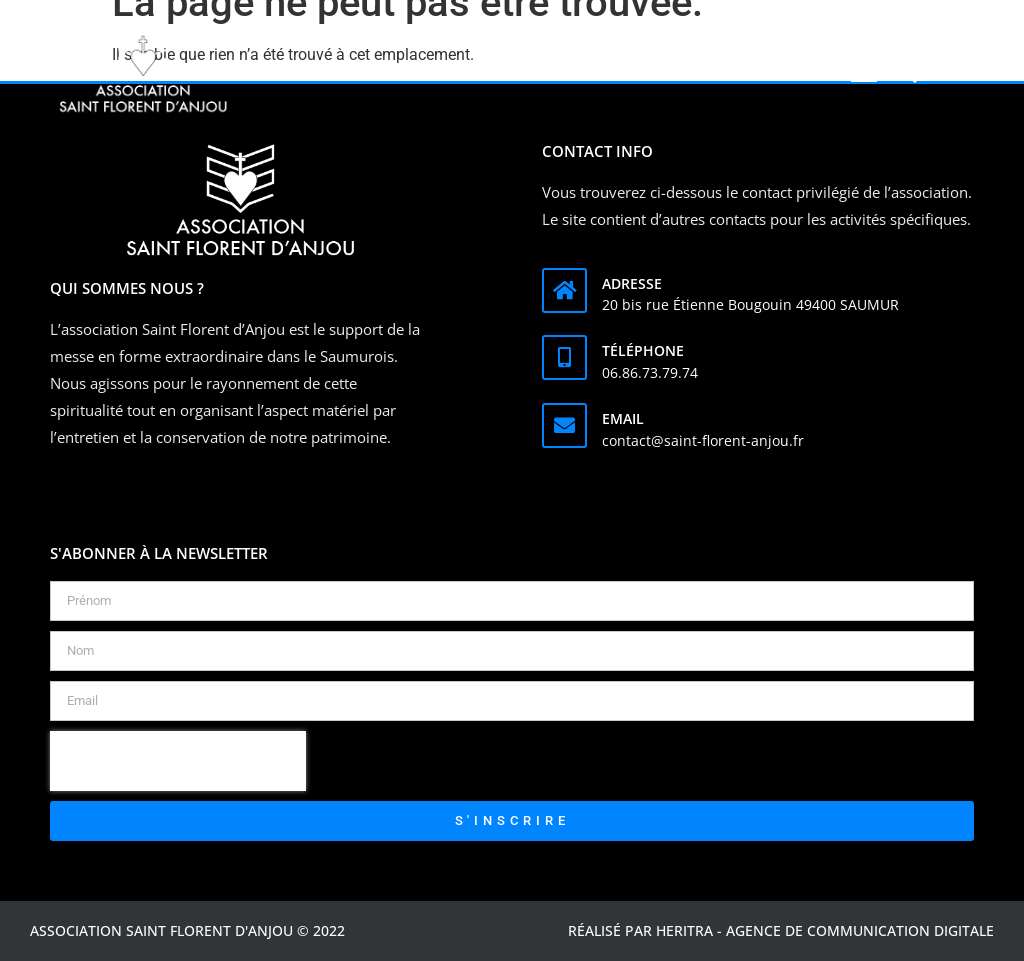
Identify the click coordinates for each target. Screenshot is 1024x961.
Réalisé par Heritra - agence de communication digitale (781, 930)
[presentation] (178, 761)
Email (623, 418)
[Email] (564, 425)
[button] (864, 72)
